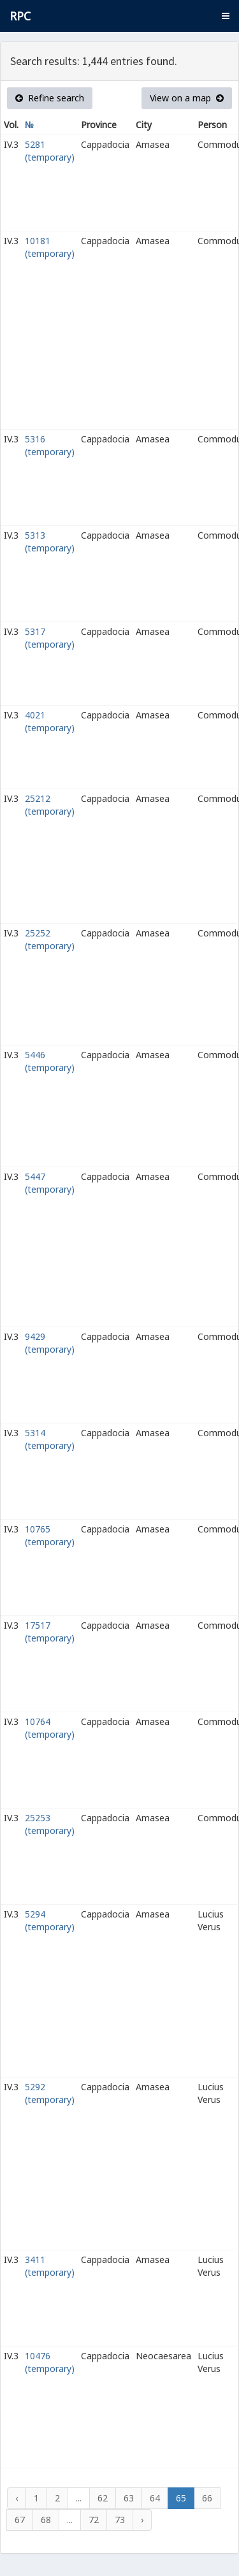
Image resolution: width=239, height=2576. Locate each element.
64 (155, 2498)
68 (46, 2520)
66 (207, 2498)
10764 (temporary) (50, 1727)
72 (94, 2520)
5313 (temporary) (50, 541)
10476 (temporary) (50, 2362)
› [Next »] (142, 2520)
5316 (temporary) (50, 445)
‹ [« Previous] (16, 2498)
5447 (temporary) (50, 1182)
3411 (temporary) (50, 2265)
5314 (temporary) (50, 1439)
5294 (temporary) (50, 1920)
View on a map (187, 98)
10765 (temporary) (50, 1535)
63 (129, 2498)
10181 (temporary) (50, 247)
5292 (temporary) (50, 2093)
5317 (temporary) (50, 637)
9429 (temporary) (50, 1342)
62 (103, 2498)
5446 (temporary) (50, 1061)
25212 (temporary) (50, 804)
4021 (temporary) (50, 721)
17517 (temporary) (50, 1631)
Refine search (49, 98)
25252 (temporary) (50, 939)
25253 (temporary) (50, 1824)
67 (20, 2520)
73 (120, 2520)
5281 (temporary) (50, 150)
